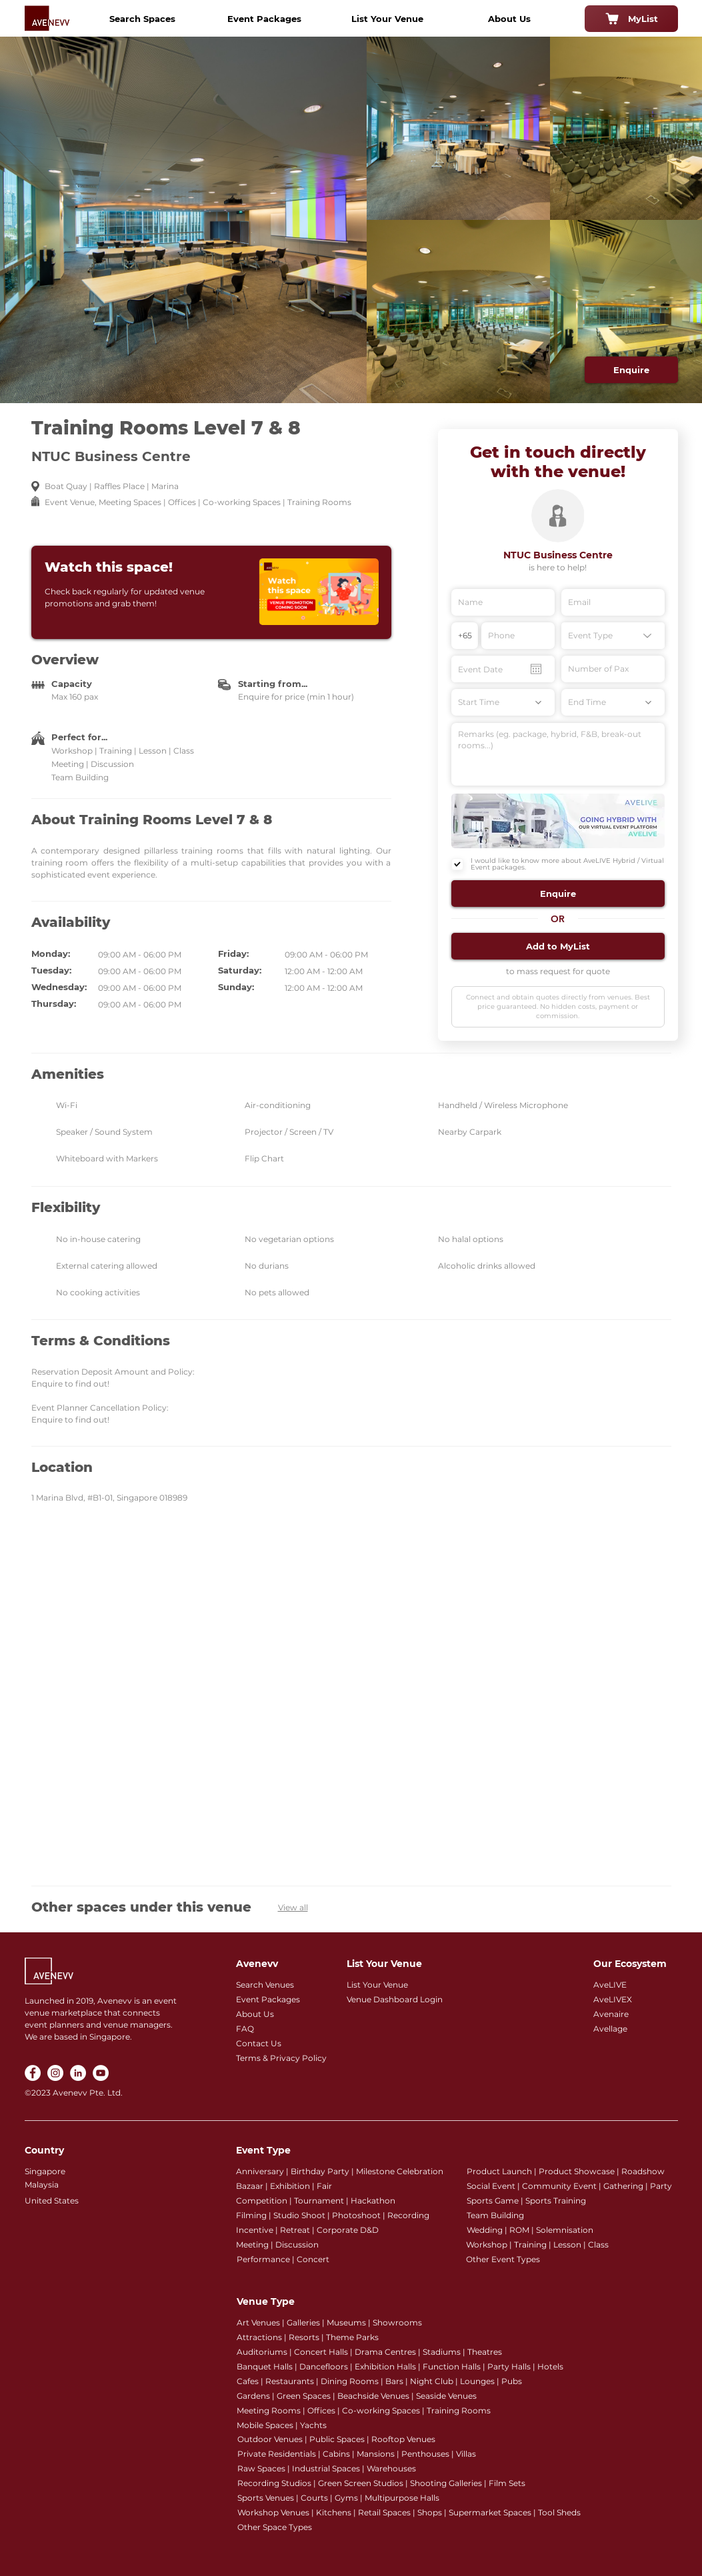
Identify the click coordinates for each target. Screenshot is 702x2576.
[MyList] (631, 18)
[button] (558, 893)
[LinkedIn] (78, 2073)
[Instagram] (55, 2073)
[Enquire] (631, 369)
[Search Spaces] (142, 18)
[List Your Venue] (387, 18)
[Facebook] (33, 2073)
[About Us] (509, 18)
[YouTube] (101, 2073)
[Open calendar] (536, 669)
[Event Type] (613, 635)
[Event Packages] (264, 18)
